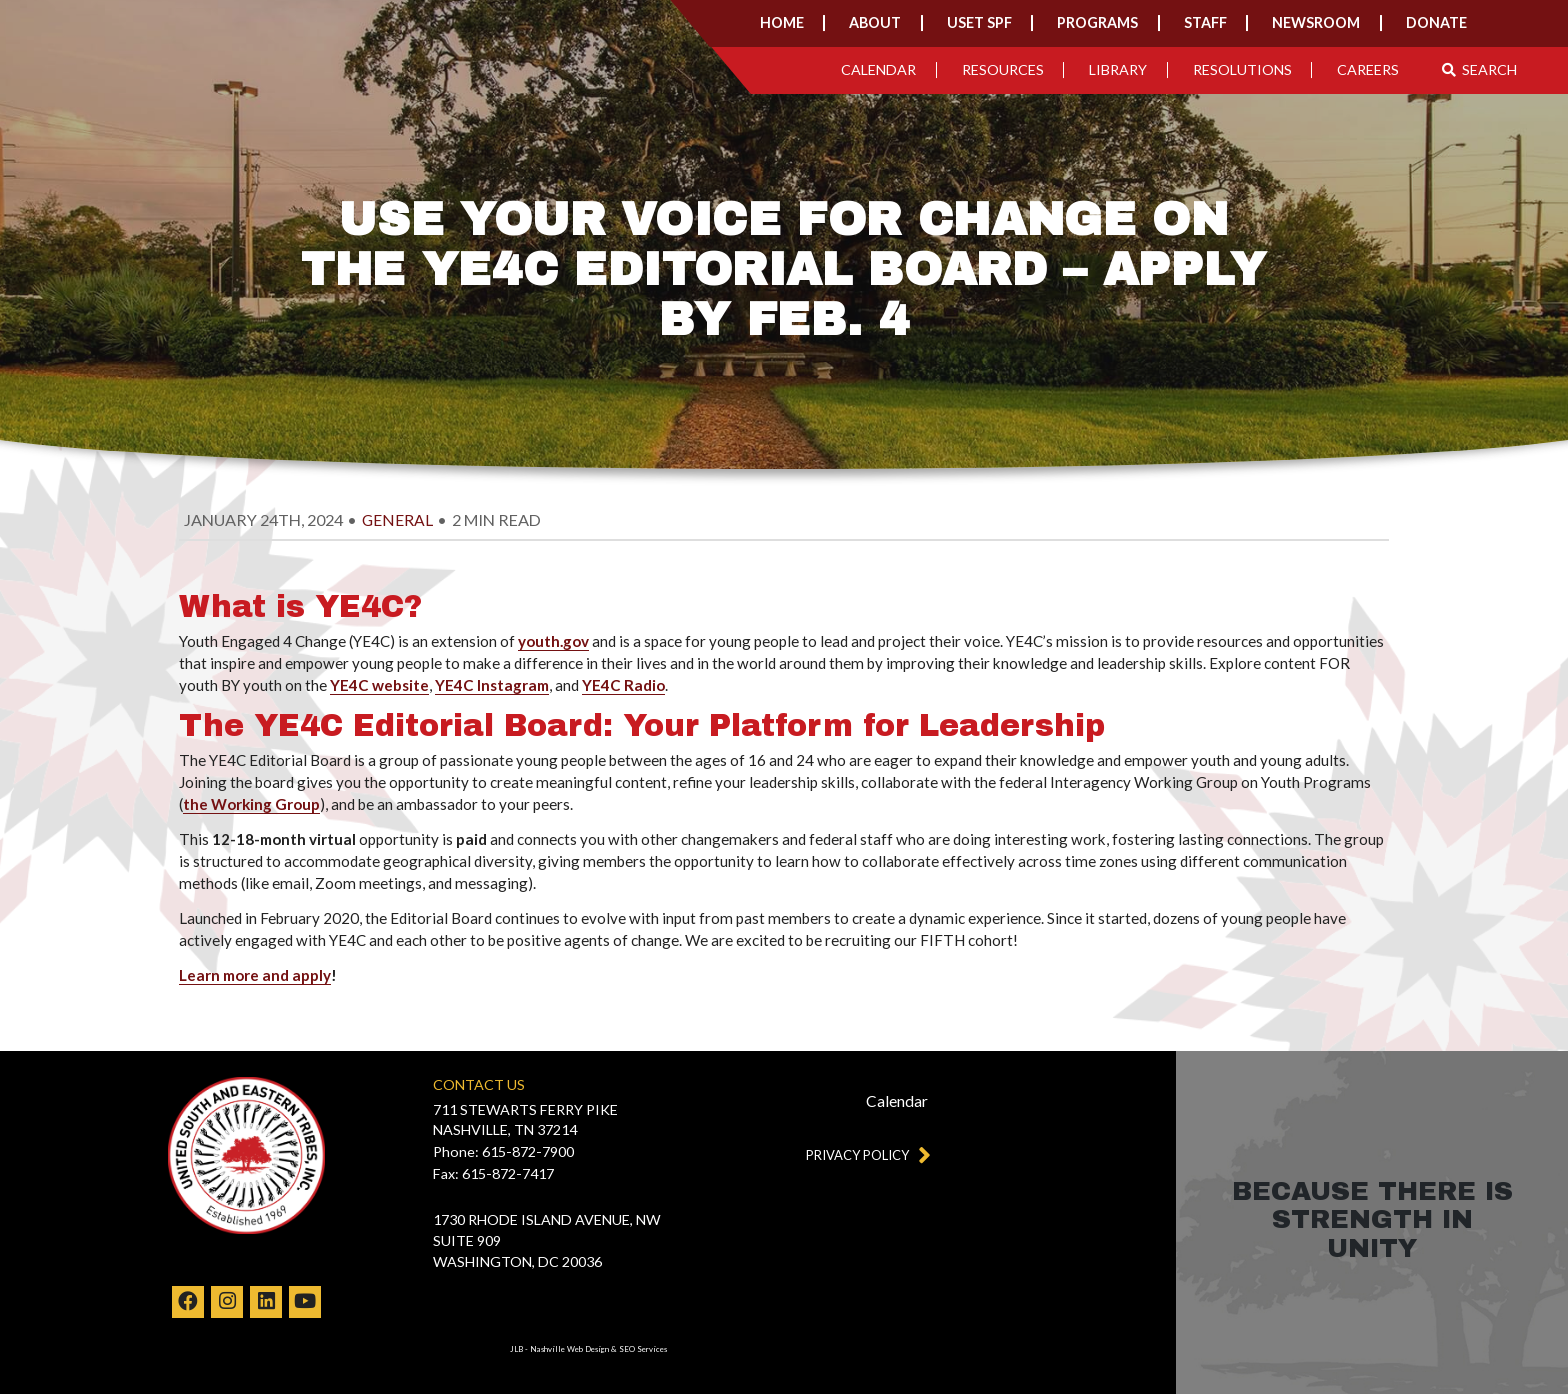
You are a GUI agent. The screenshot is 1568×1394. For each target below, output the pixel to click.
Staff (1205, 22)
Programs (1097, 22)
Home (782, 22)
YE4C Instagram (492, 685)
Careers (1368, 69)
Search (1480, 69)
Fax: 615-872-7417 (493, 1173)
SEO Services (643, 1349)
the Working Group (251, 804)
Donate (1436, 22)
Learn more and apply (255, 975)
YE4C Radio (623, 685)
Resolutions (1242, 69)
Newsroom (1316, 22)
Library (1118, 69)
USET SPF (979, 22)
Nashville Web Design (569, 1349)
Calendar (878, 69)
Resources (1003, 69)
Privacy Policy (864, 1154)
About (875, 22)
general (397, 520)
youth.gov (553, 641)
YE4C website (379, 685)
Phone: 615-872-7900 (503, 1151)
